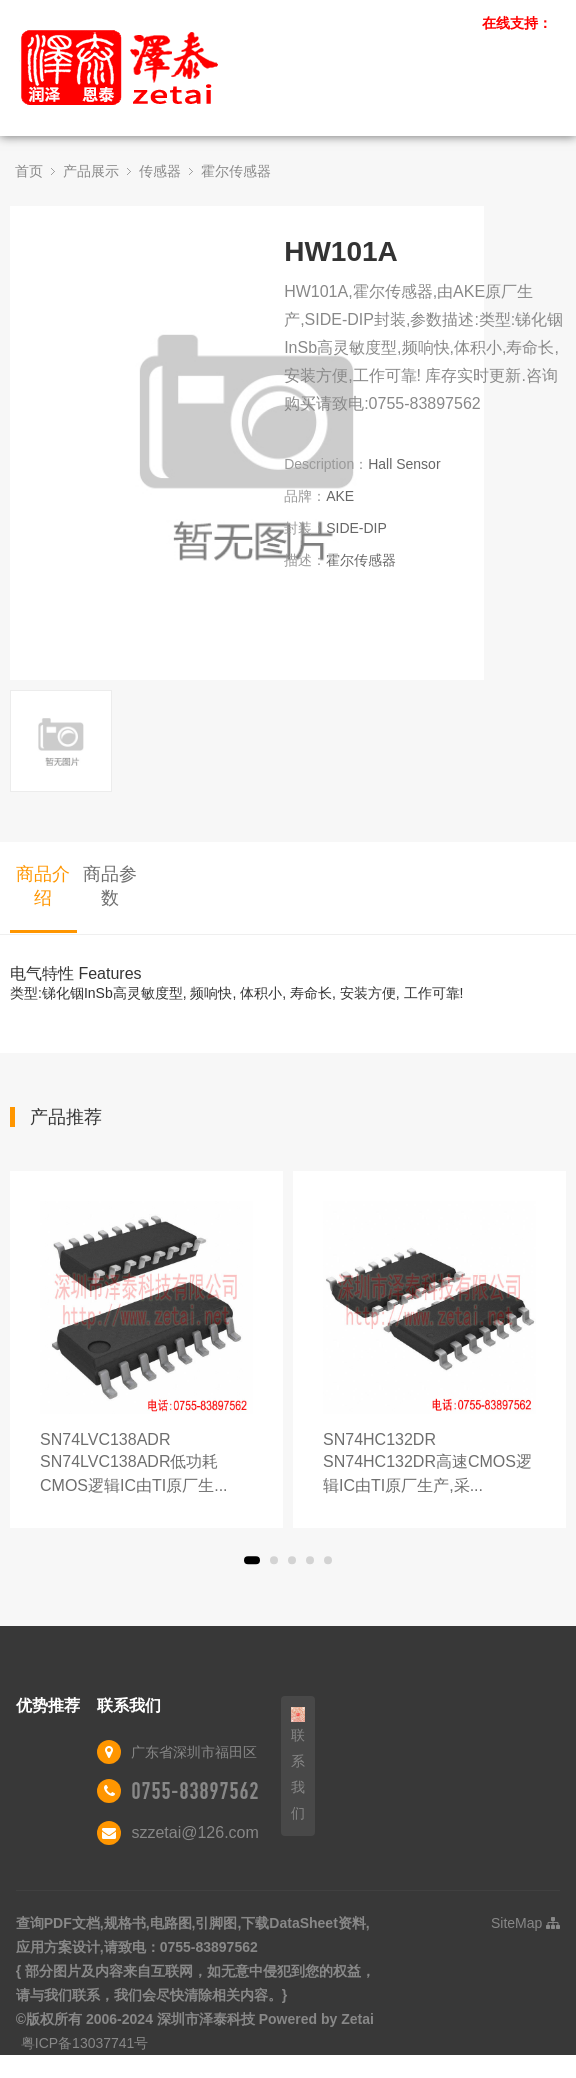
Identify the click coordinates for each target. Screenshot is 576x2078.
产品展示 (91, 171)
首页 (29, 171)
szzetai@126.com (194, 1832)
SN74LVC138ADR (146, 1464)
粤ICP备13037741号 (85, 2043)
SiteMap (525, 1923)
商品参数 (110, 886)
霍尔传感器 (236, 171)
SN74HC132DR (429, 1464)
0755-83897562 (195, 1791)
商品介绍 (43, 886)
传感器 (160, 171)
